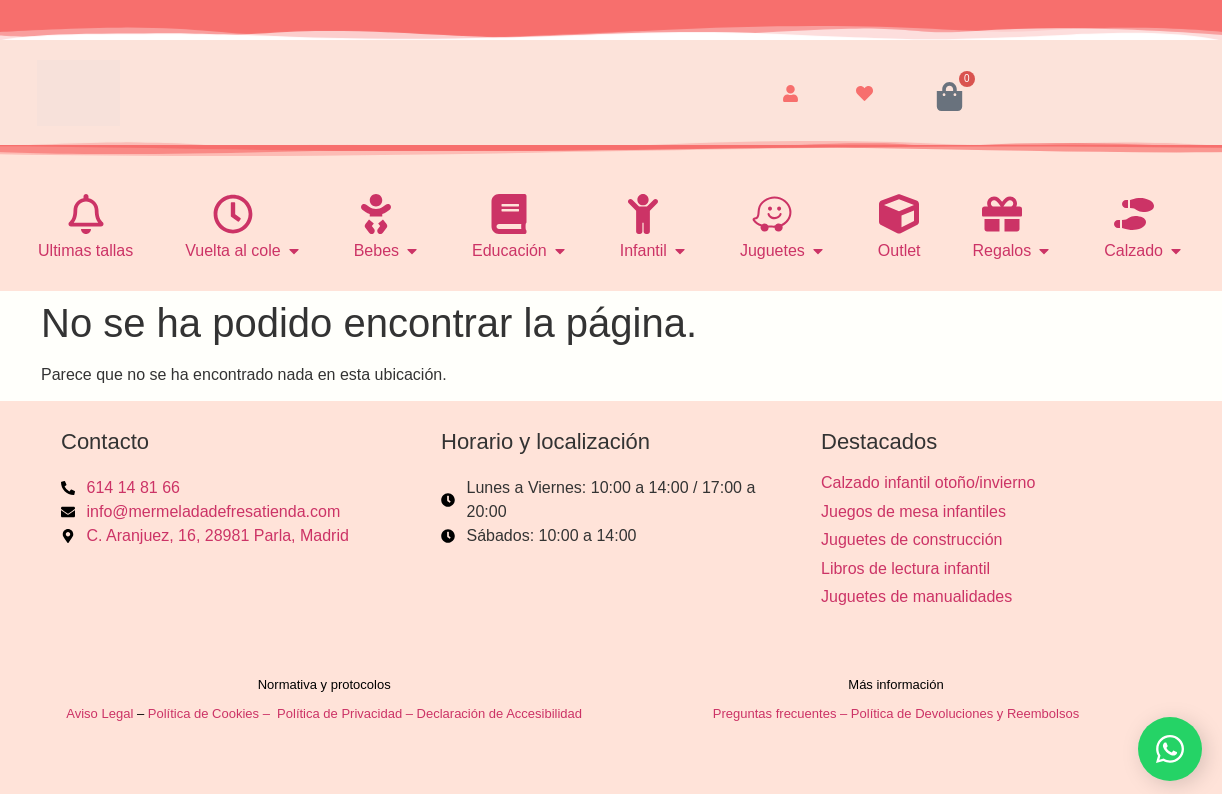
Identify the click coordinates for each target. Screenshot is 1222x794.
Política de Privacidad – (346, 713)
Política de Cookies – (211, 713)
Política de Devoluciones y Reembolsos (965, 713)
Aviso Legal (99, 713)
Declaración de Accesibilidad (501, 713)
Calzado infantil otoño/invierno (928, 482)
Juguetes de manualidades (916, 596)
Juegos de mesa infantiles (913, 511)
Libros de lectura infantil (905, 568)
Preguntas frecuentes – (782, 713)
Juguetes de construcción (911, 539)
